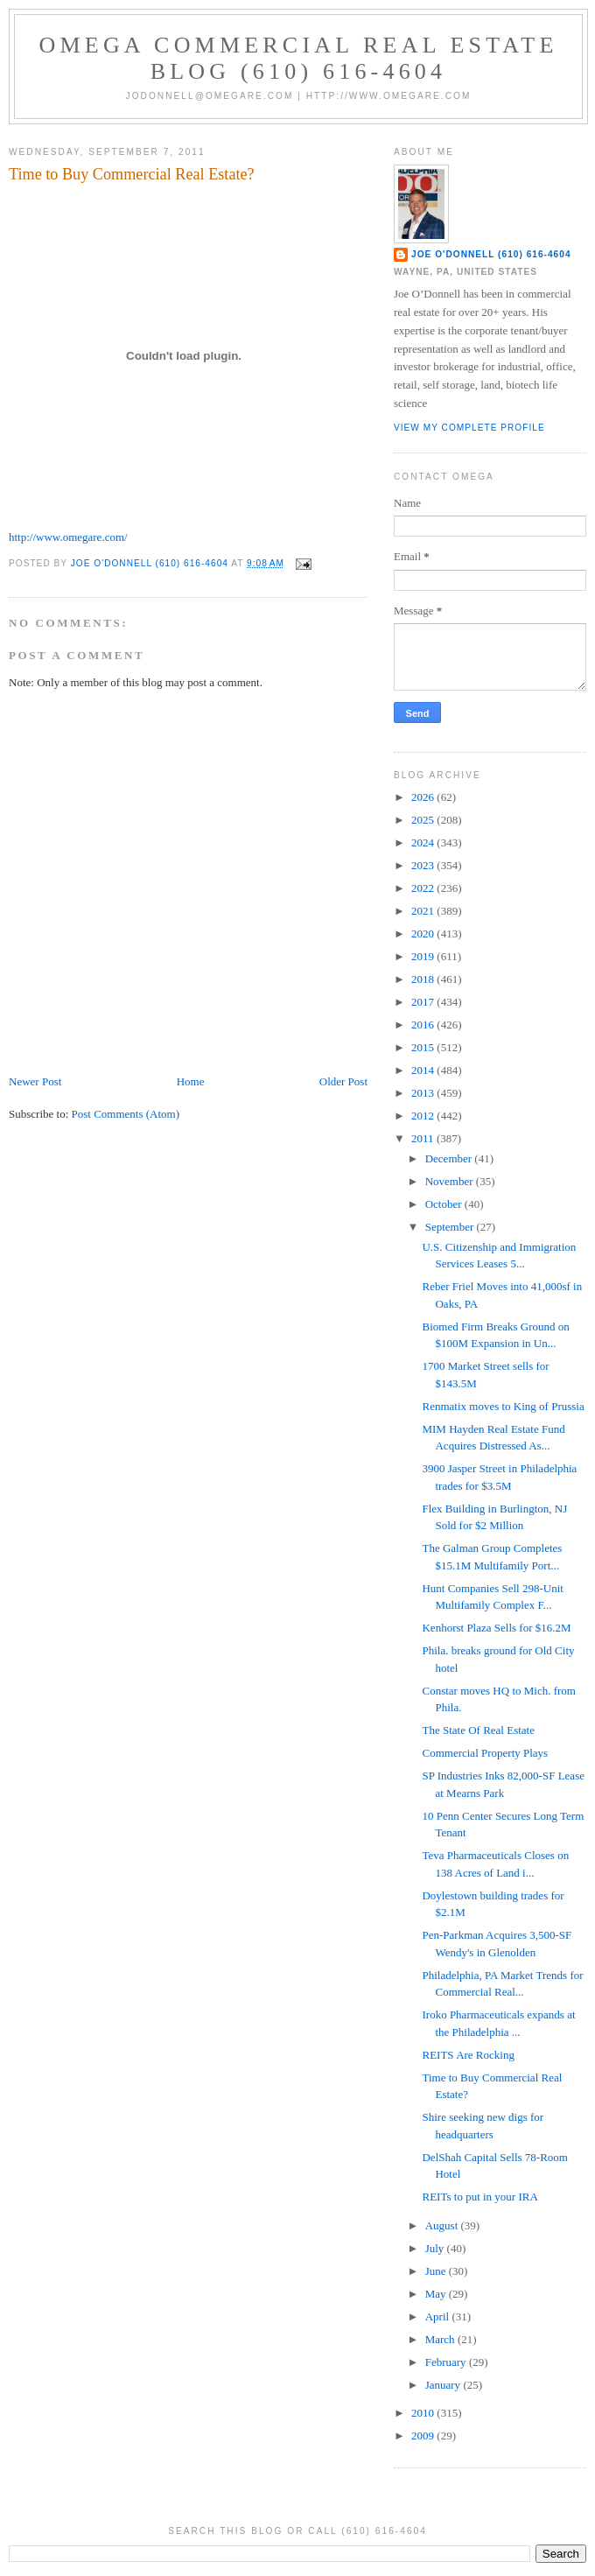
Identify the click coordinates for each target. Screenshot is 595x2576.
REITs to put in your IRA (479, 2196)
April (438, 2316)
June (437, 2271)
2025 (424, 819)
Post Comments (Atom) (126, 1113)
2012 (424, 1115)
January (444, 2384)
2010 (424, 2412)
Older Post (343, 1081)
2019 (424, 956)
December (450, 1158)
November (450, 1181)
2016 (424, 1024)
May (437, 2293)
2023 (424, 865)
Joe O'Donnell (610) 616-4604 (491, 254)
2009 (424, 2435)
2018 (424, 979)
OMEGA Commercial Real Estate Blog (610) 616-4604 (298, 58)
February (447, 2362)
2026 (424, 797)
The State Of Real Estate (478, 1730)
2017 (424, 1001)
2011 (424, 1138)
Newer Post (35, 1081)
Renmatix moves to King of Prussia (503, 1406)
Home (191, 1081)
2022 (424, 888)
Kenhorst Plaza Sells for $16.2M (496, 1627)
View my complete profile (469, 427)
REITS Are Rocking (468, 2054)
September (451, 1226)
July (436, 2248)
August (443, 2225)
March (441, 2339)
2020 (424, 933)
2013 (424, 1092)
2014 (424, 1070)
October (445, 1204)
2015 (424, 1047)
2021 (424, 910)
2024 (424, 842)
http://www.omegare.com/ (68, 537)
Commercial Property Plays (485, 1752)
